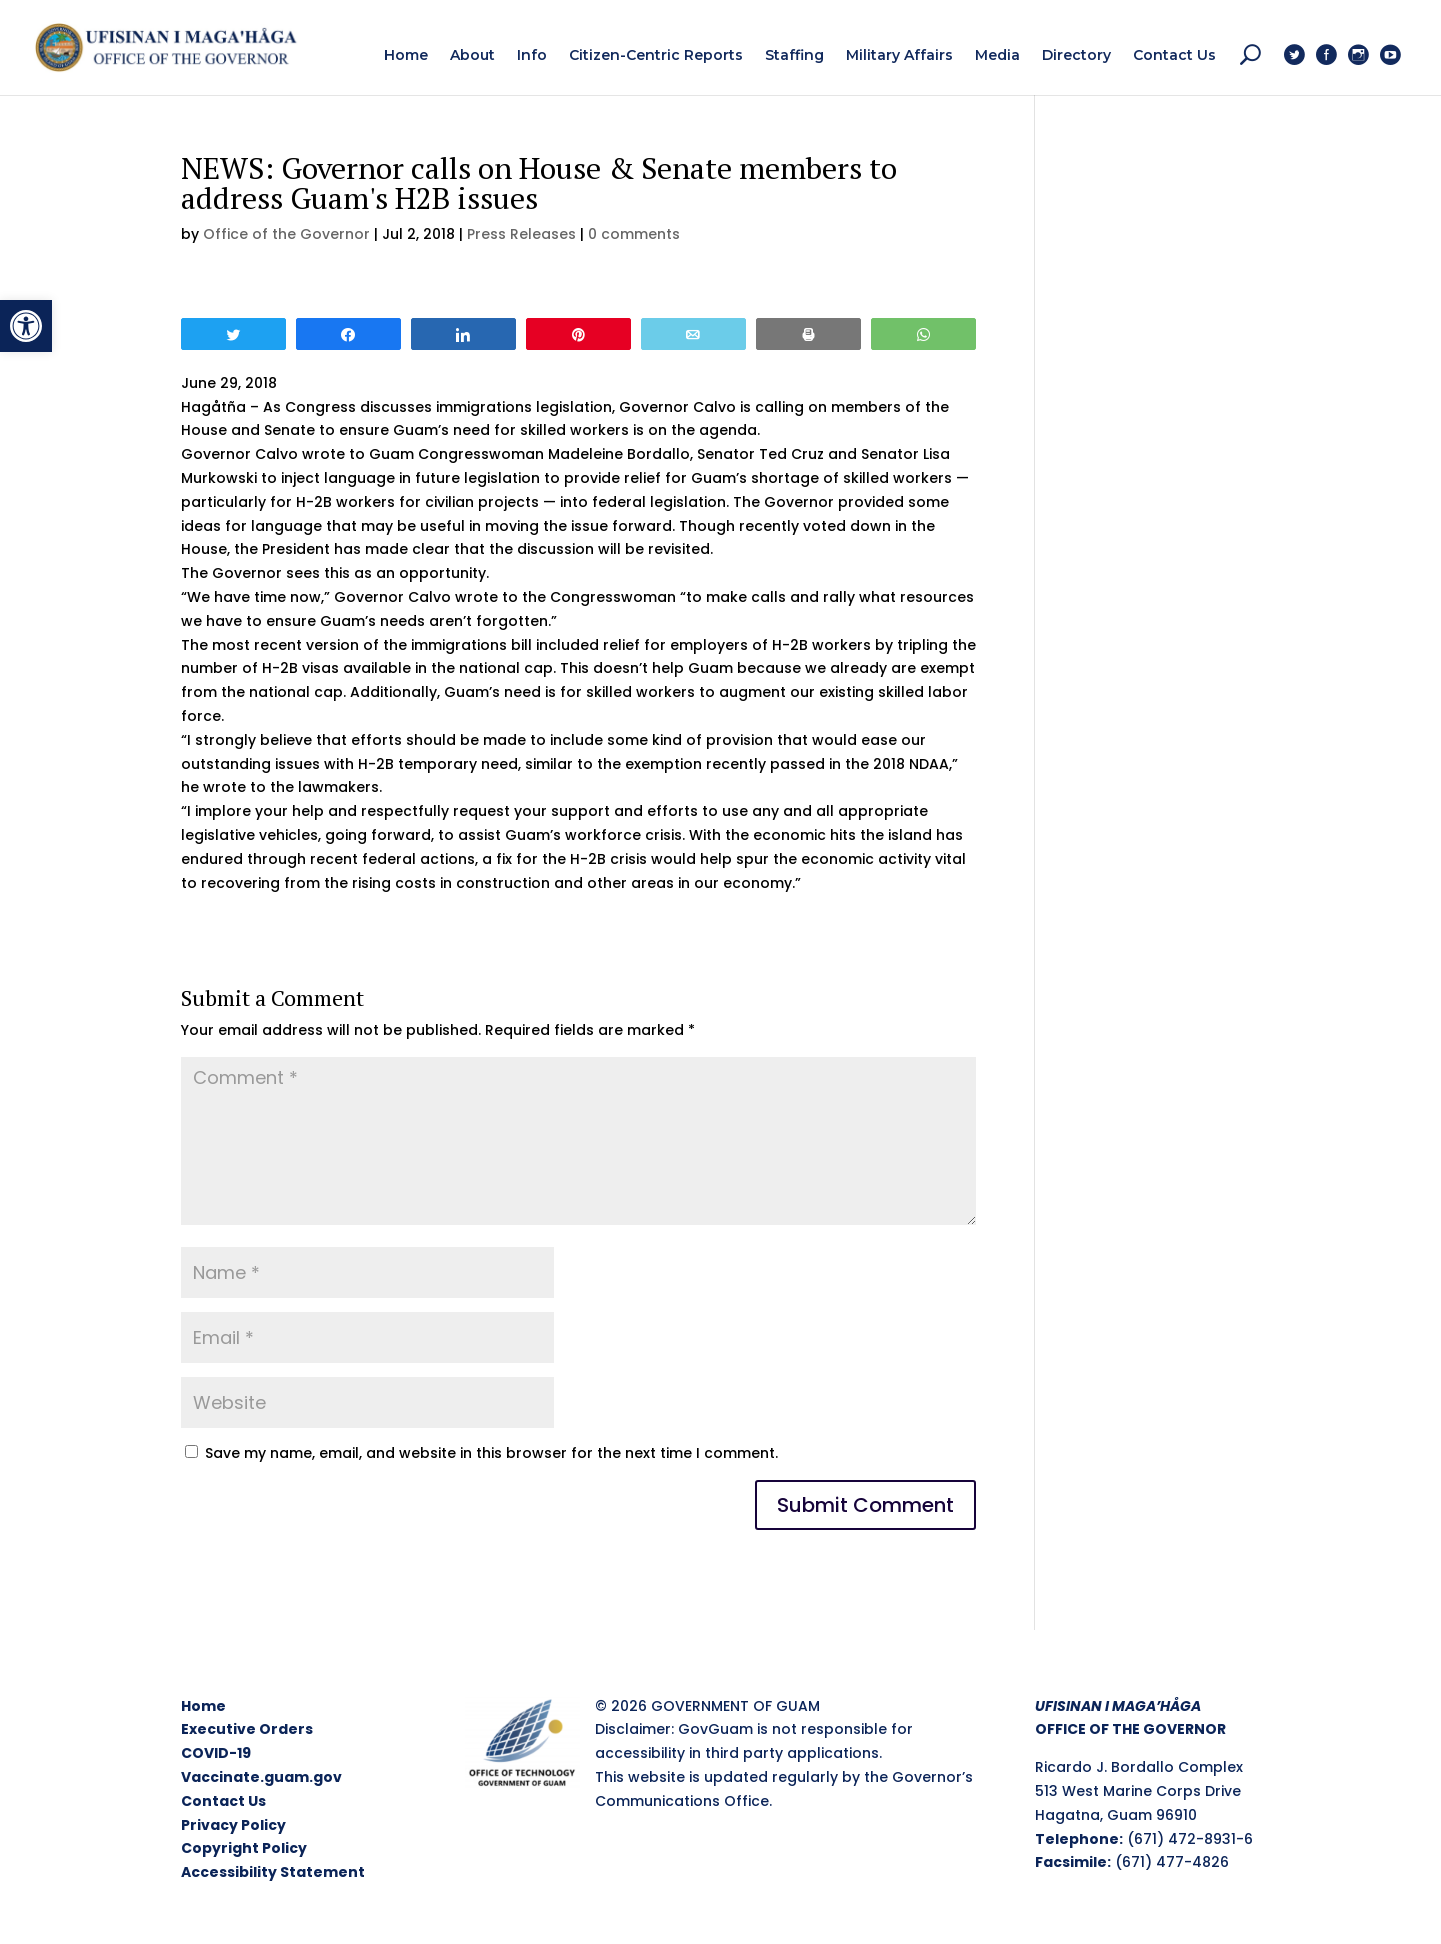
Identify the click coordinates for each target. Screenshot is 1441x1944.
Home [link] (203, 1706)
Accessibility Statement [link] (273, 1872)
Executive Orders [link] (247, 1729)
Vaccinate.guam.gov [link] (261, 1777)
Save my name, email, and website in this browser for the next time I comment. (491, 1453)
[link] (26, 326)
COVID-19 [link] (216, 1753)
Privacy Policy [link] (233, 1825)
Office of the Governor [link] (286, 234)
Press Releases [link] (521, 234)
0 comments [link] (634, 234)
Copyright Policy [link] (244, 1848)
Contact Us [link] (223, 1801)
